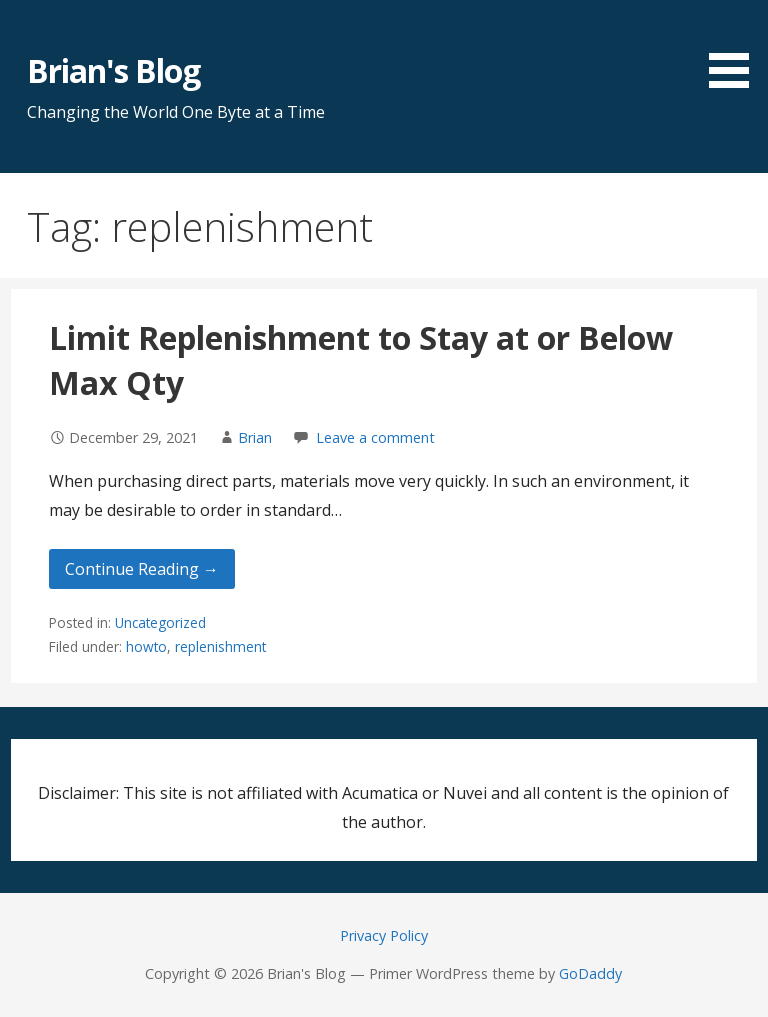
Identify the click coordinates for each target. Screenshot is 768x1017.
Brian (255, 437)
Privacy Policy (384, 935)
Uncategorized (160, 622)
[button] (736, 47)
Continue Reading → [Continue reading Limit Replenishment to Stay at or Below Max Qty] (142, 569)
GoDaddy (590, 973)
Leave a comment (375, 437)
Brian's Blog (113, 70)
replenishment (220, 646)
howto (146, 646)
